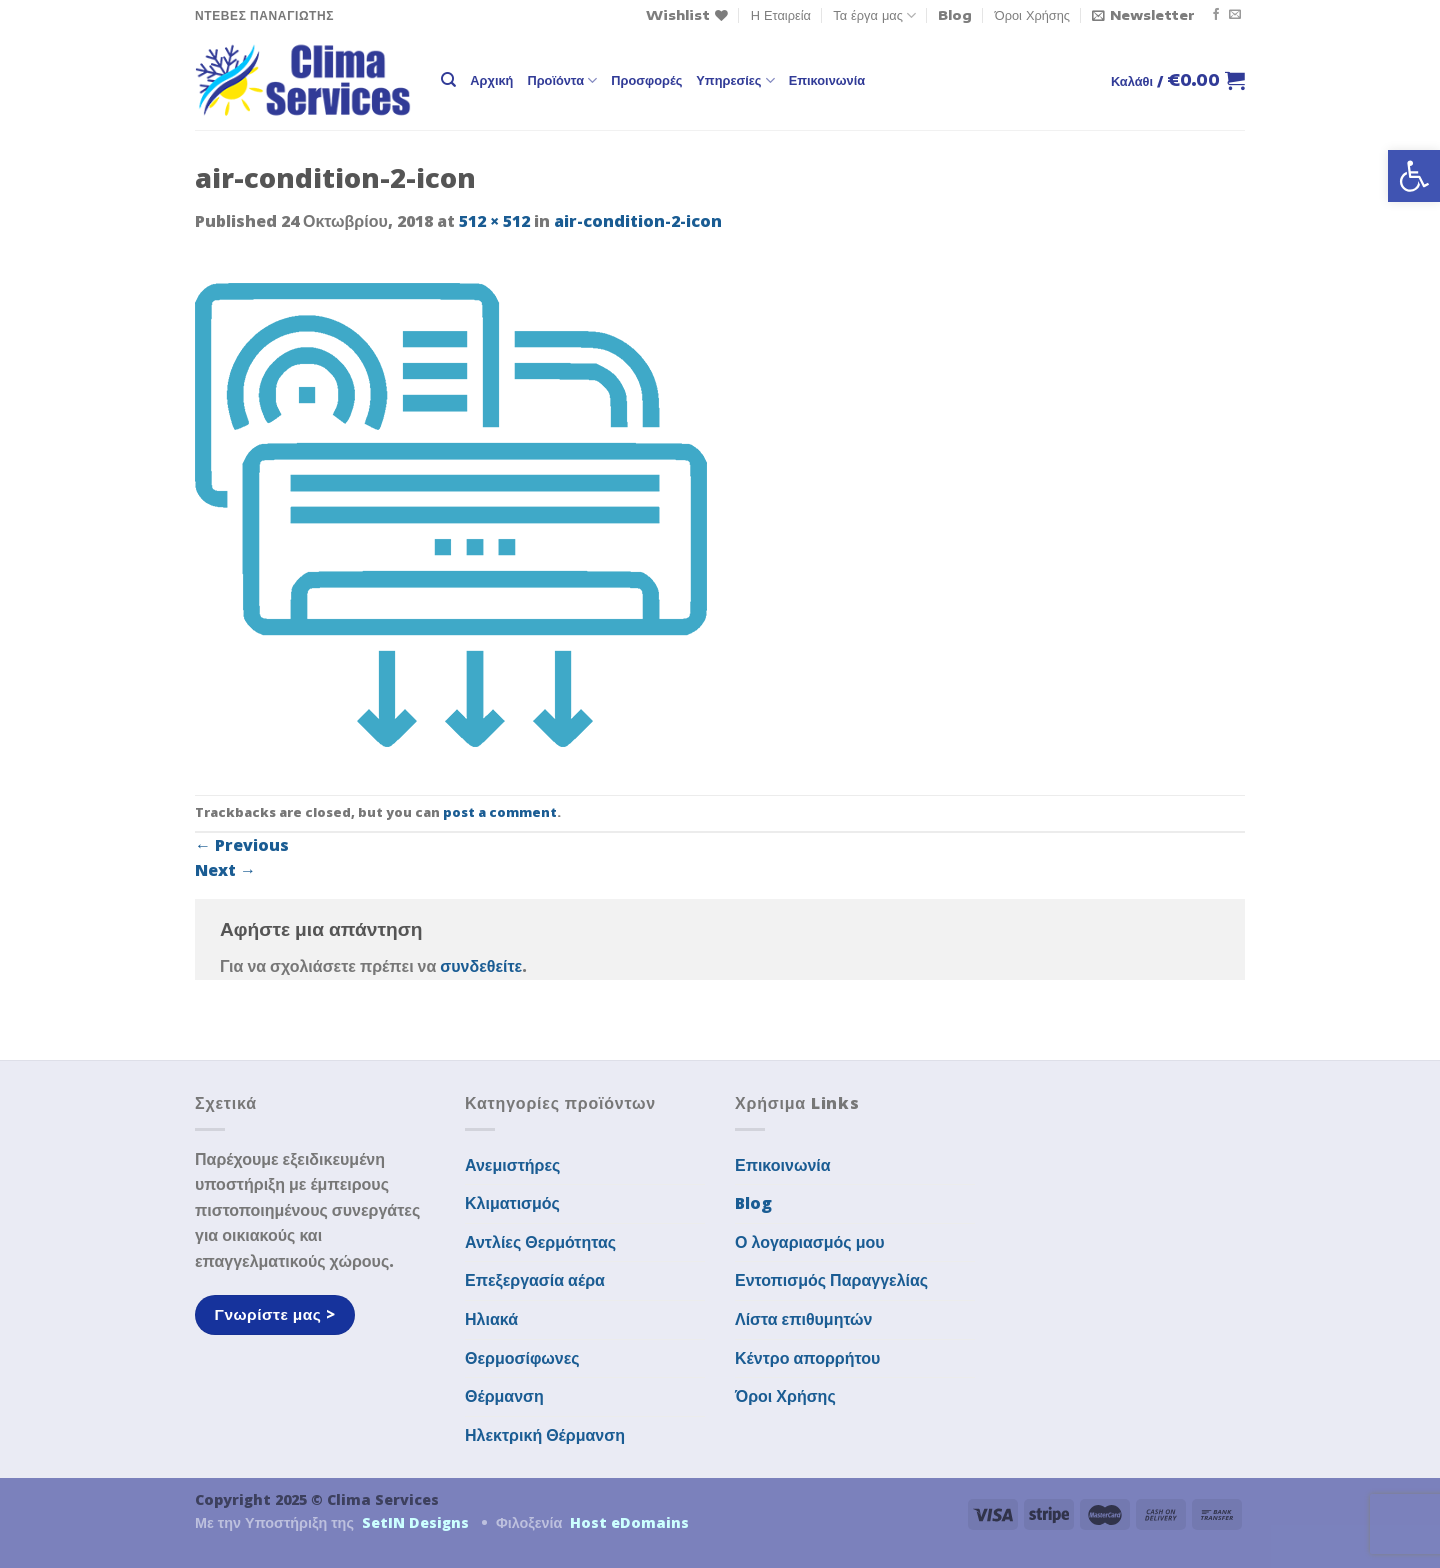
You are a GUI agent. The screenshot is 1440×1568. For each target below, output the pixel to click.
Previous (242, 845)
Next (225, 870)
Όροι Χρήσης (1032, 15)
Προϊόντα (562, 80)
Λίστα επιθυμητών (804, 1319)
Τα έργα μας (874, 15)
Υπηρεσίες (735, 80)
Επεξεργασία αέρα (535, 1280)
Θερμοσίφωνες (522, 1358)
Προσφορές (646, 80)
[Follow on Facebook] (1216, 15)
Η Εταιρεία (781, 15)
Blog (955, 15)
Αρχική (491, 80)
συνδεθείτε (481, 966)
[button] (1414, 176)
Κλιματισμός (512, 1203)
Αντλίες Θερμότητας (540, 1242)
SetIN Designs (415, 1522)
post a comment (500, 812)
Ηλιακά (491, 1319)
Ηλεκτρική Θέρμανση (545, 1435)
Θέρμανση (504, 1396)
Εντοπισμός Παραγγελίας (831, 1280)
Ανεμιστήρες (512, 1165)
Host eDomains (629, 1522)
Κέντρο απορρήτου (807, 1358)
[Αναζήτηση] (448, 80)
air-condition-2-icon (638, 221)
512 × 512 (494, 221)
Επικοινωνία (827, 80)
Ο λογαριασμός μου (810, 1242)
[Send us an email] (1235, 15)
